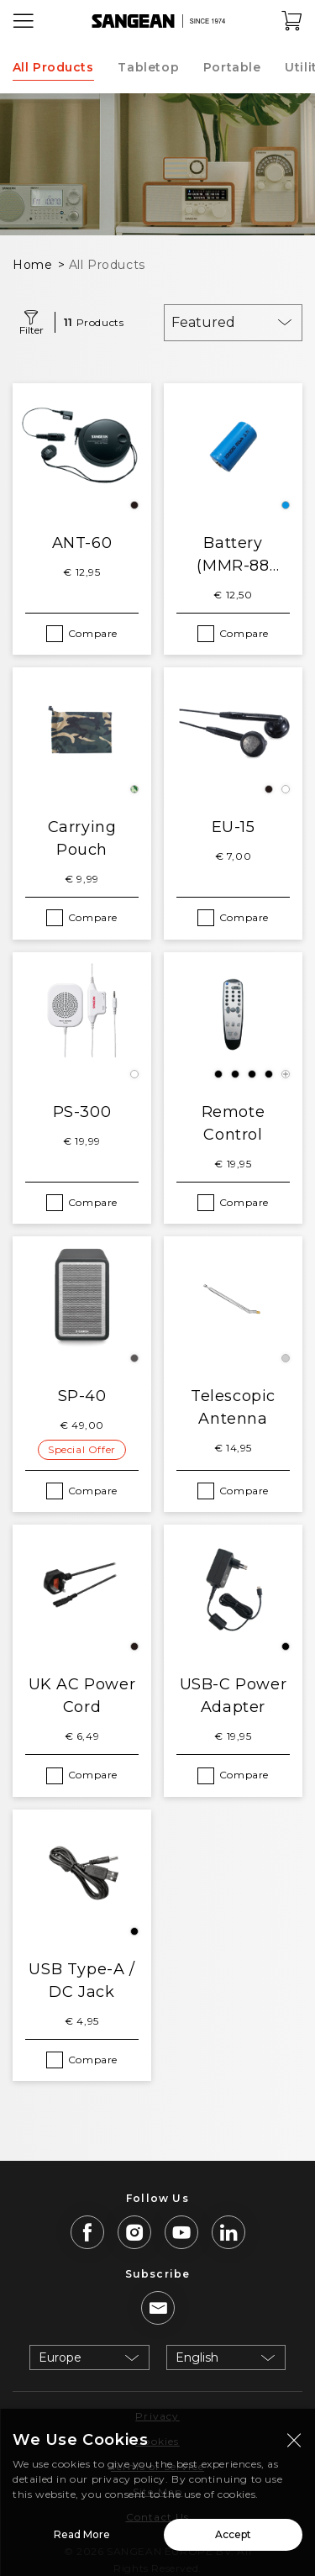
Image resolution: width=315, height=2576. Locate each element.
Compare (93, 633)
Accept (233, 2538)
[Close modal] (294, 2444)
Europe (60, 2357)
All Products (53, 67)
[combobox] (233, 322)
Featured (203, 322)
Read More (82, 2538)
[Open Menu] (24, 21)
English (197, 2357)
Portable (232, 67)
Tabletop (148, 67)
